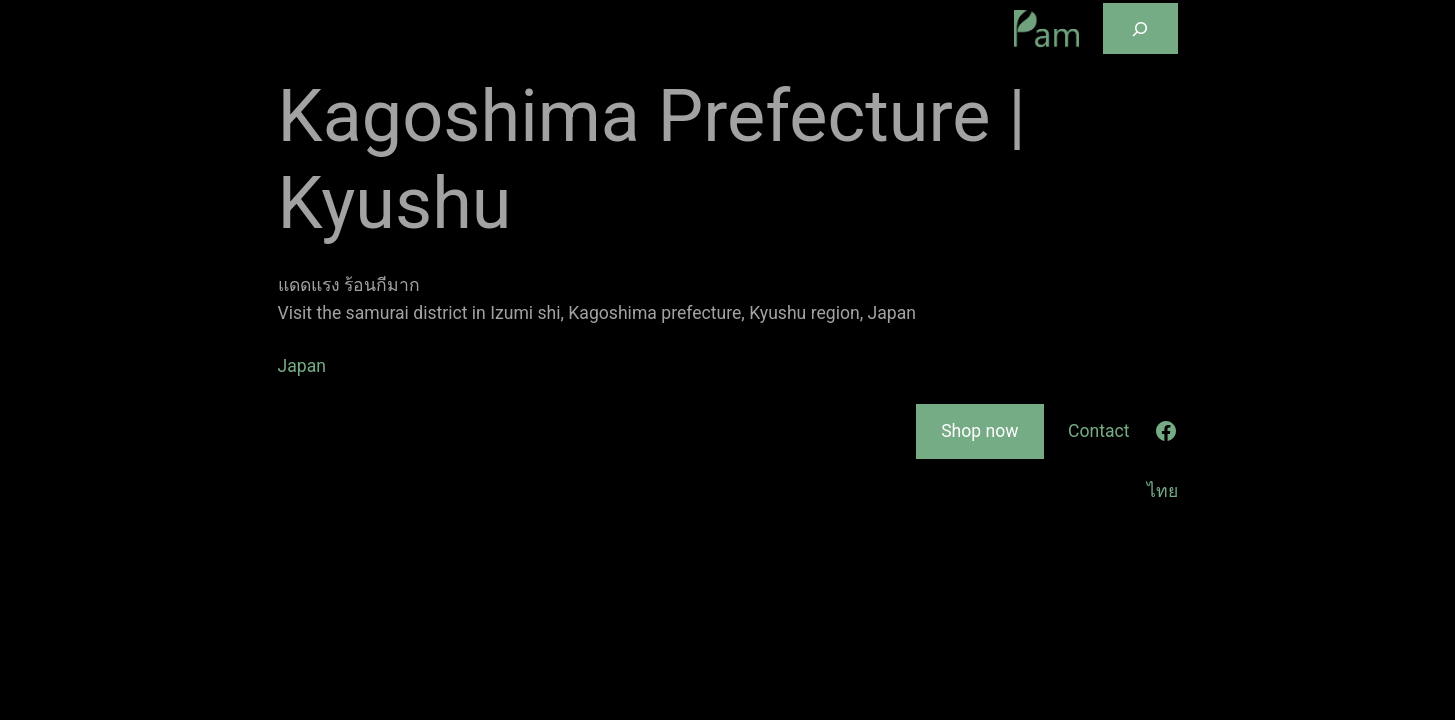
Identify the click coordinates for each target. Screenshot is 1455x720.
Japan (302, 366)
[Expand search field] (1140, 28)
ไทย (1162, 491)
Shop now (979, 431)
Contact (1099, 431)
